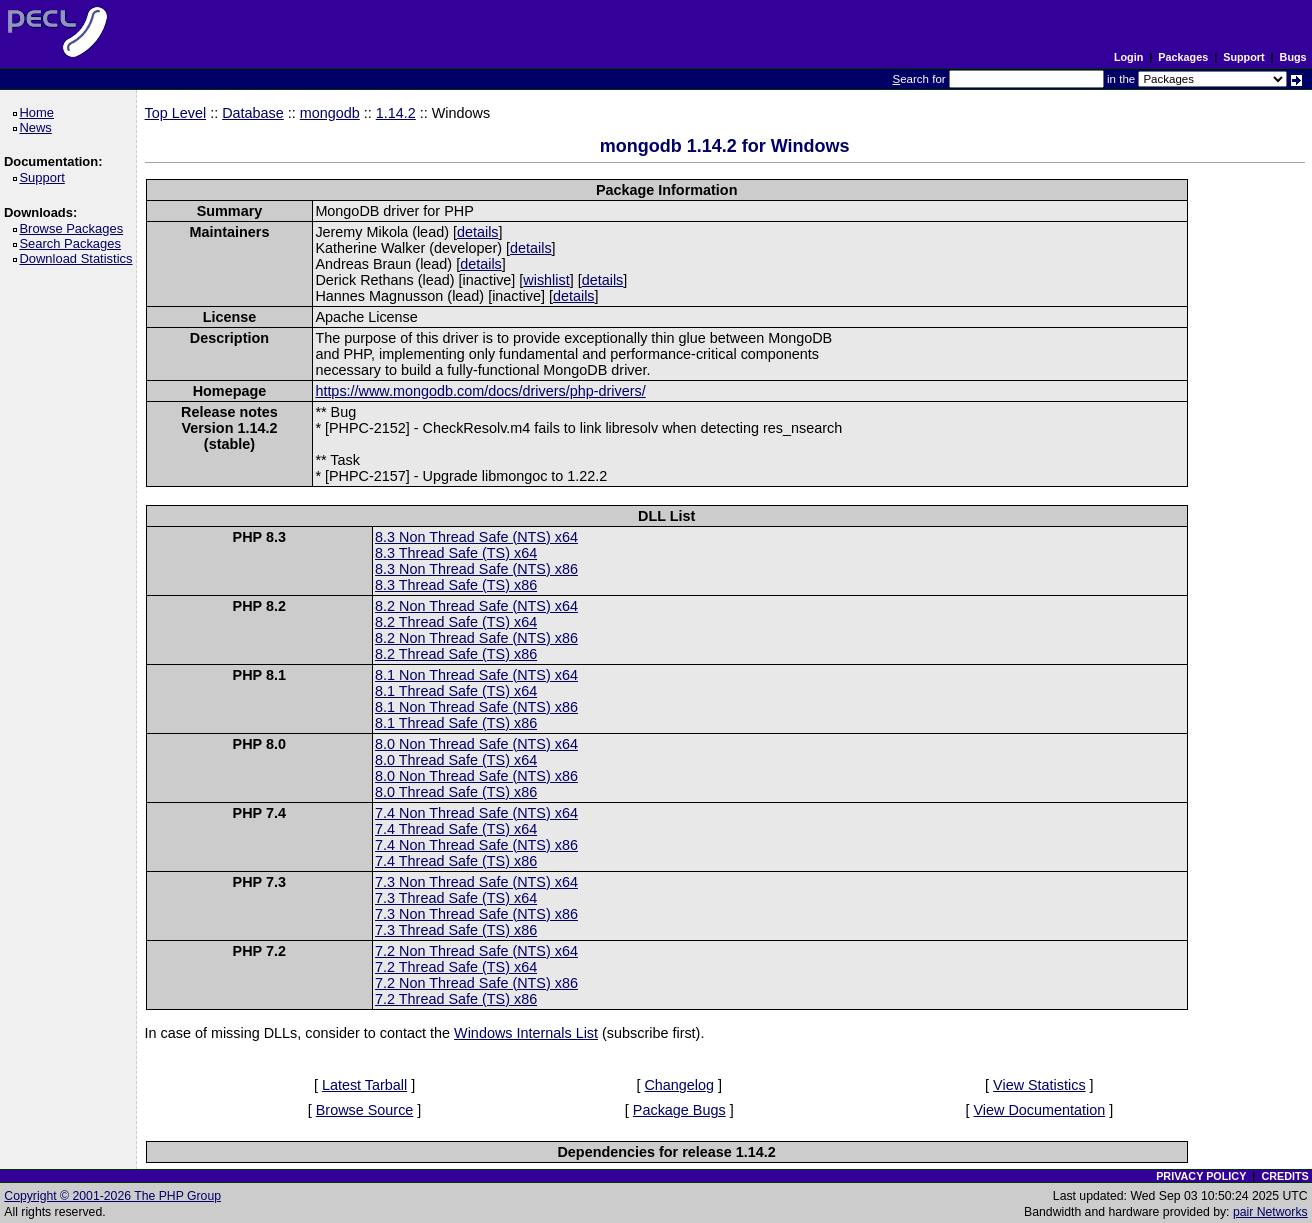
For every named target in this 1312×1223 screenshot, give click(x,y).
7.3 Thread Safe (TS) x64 (456, 898)
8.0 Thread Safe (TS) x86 (456, 792)
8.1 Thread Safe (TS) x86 (456, 723)
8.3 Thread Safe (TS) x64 (456, 553)
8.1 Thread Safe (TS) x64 (456, 691)
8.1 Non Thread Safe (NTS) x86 (476, 707)
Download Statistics (79, 258)
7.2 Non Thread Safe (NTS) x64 (476, 951)
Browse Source (365, 1110)
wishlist (546, 280)
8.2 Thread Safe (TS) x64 (456, 622)
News (38, 127)
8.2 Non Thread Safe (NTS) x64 (476, 606)
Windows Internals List (526, 1033)
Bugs (1293, 57)
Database (253, 113)
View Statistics (1039, 1085)
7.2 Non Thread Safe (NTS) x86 (476, 983)
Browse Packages (74, 228)
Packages (1183, 57)
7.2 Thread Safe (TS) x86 (456, 999)
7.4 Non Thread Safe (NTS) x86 (476, 845)
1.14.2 (396, 113)
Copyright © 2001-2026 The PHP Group (112, 1196)
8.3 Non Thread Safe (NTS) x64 (476, 537)
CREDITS (1284, 1176)
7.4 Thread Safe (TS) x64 (456, 829)
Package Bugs (679, 1110)
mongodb (330, 113)
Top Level (176, 113)
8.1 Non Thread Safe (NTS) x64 (476, 675)
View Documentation (1039, 1110)
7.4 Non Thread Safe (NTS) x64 (476, 813)
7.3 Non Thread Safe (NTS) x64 (476, 882)
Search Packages (73, 243)
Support (1243, 57)
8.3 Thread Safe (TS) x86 (456, 585)
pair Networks (1270, 1212)
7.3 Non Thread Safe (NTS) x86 (476, 914)
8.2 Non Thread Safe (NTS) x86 (476, 638)
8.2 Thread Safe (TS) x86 (456, 654)
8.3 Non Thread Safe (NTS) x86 (476, 569)
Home (39, 112)
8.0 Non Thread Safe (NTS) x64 (476, 744)
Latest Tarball (364, 1085)
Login (1128, 57)
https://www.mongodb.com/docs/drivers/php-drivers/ (480, 391)
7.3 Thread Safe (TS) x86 (456, 930)
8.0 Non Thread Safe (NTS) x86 (476, 776)
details (478, 232)
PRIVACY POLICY (1201, 1176)
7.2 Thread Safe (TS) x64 (456, 967)
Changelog (679, 1085)
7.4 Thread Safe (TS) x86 (456, 861)
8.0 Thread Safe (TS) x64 (456, 760)
